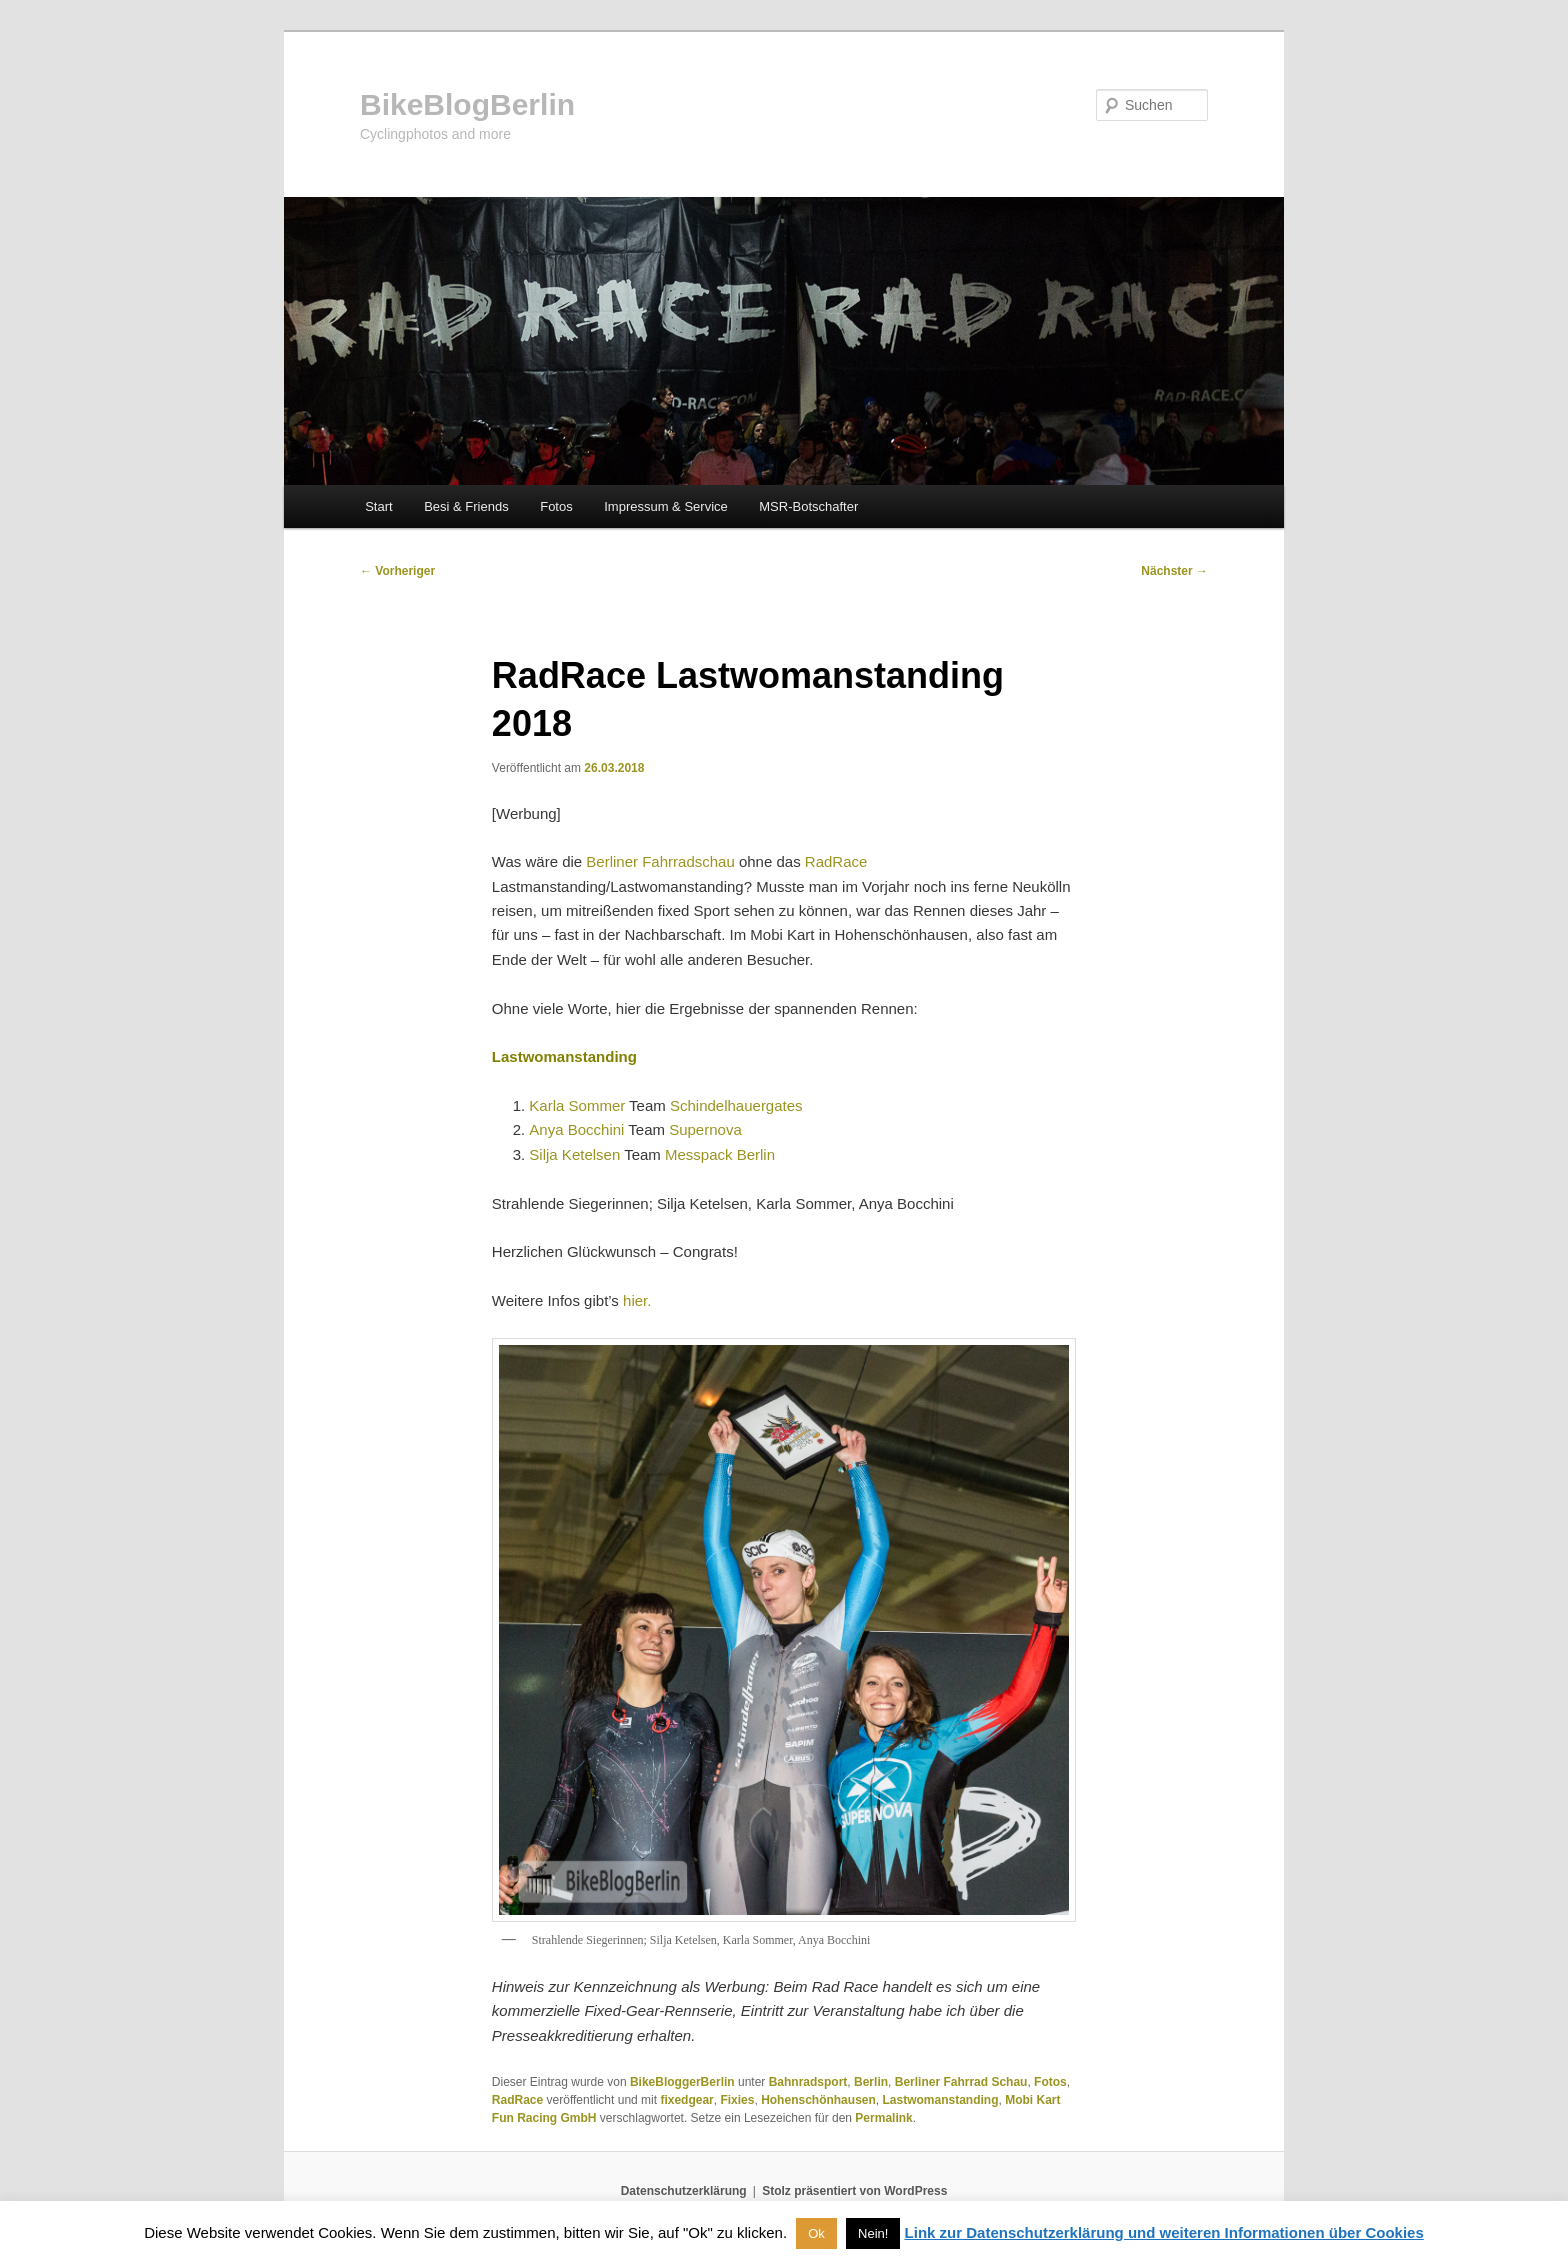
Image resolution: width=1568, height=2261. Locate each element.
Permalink (883, 2118)
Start (378, 506)
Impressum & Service (666, 506)
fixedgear (686, 2100)
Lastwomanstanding (940, 2100)
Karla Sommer (577, 1105)
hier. (637, 1300)
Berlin (871, 2082)
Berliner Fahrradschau (660, 861)
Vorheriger (397, 571)
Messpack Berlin (720, 1154)
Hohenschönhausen (818, 2100)
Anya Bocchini (576, 1129)
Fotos (556, 506)
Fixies (737, 2100)
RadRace (836, 861)
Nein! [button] (873, 2233)
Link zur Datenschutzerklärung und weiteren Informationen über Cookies (1164, 2232)
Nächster (1174, 571)
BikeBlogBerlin (467, 104)
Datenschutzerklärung (684, 2191)
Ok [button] (816, 2233)
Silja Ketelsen (574, 1154)
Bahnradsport (808, 2082)
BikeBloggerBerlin (682, 2082)
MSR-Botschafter (808, 506)
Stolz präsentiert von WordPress (854, 2191)
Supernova (705, 1129)
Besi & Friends (466, 506)
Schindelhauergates (736, 1105)
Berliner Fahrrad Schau (961, 2082)
